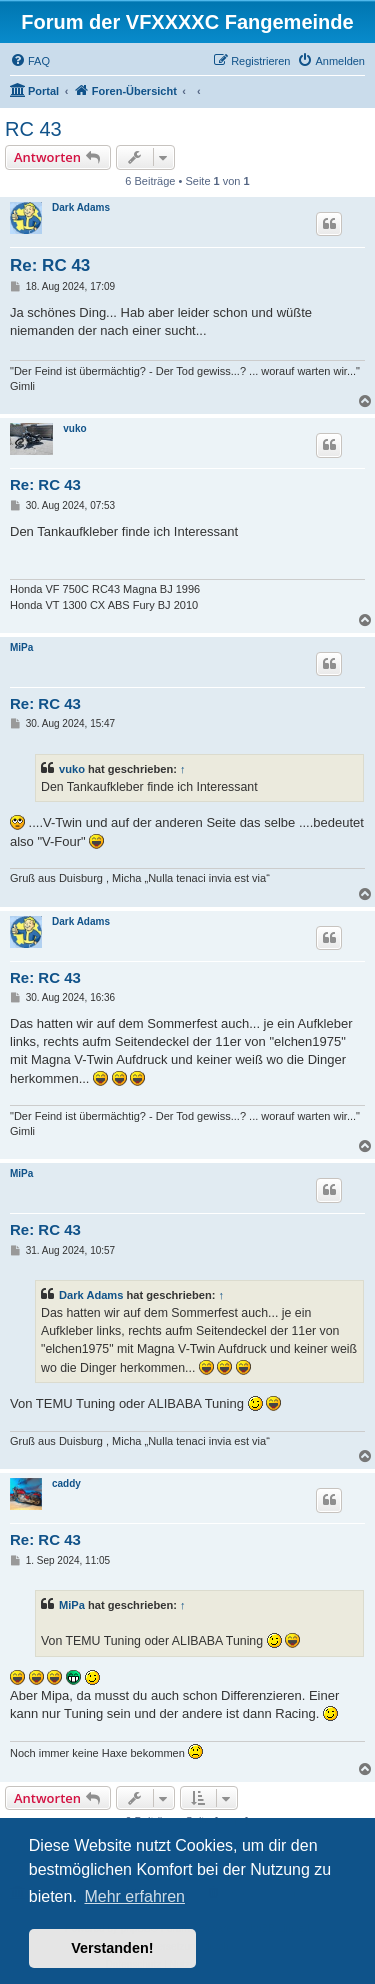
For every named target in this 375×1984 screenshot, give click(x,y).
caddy (66, 1483)
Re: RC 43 (50, 265)
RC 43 (33, 129)
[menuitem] (30, 61)
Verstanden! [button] (112, 1948)
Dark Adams (81, 207)
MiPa (21, 647)
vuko (74, 428)
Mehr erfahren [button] (134, 1896)
